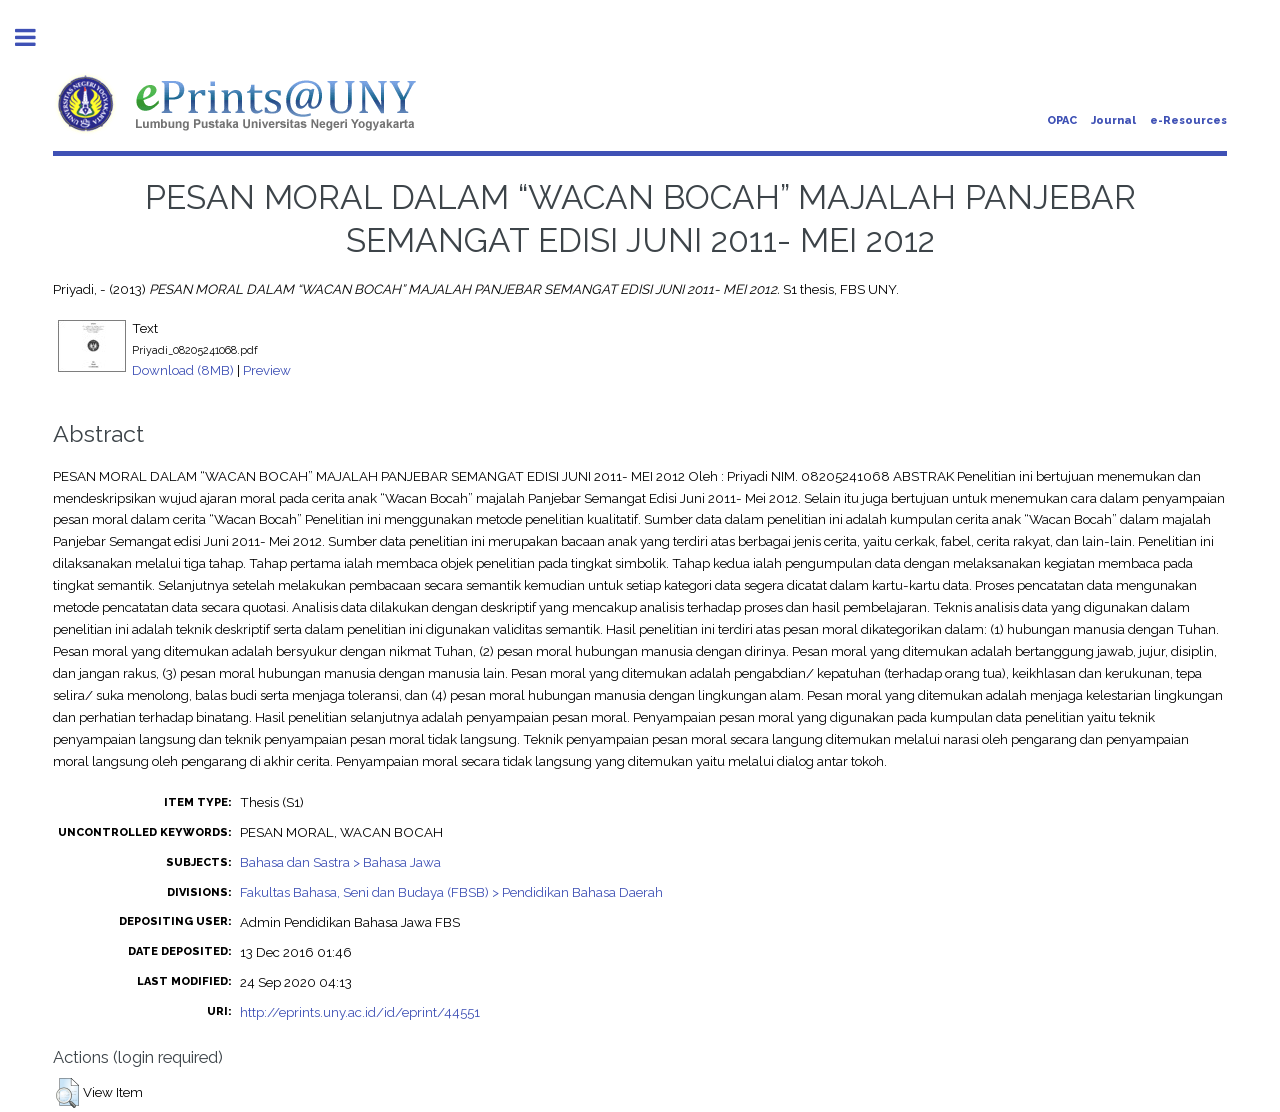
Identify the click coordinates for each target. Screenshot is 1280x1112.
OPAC (1062, 120)
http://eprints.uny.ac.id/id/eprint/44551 (360, 1012)
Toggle (36, 37)
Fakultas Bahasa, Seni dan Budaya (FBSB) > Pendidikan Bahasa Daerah (451, 892)
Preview (267, 370)
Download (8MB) (183, 370)
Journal (1113, 120)
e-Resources (1188, 120)
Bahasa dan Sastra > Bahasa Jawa (340, 862)
